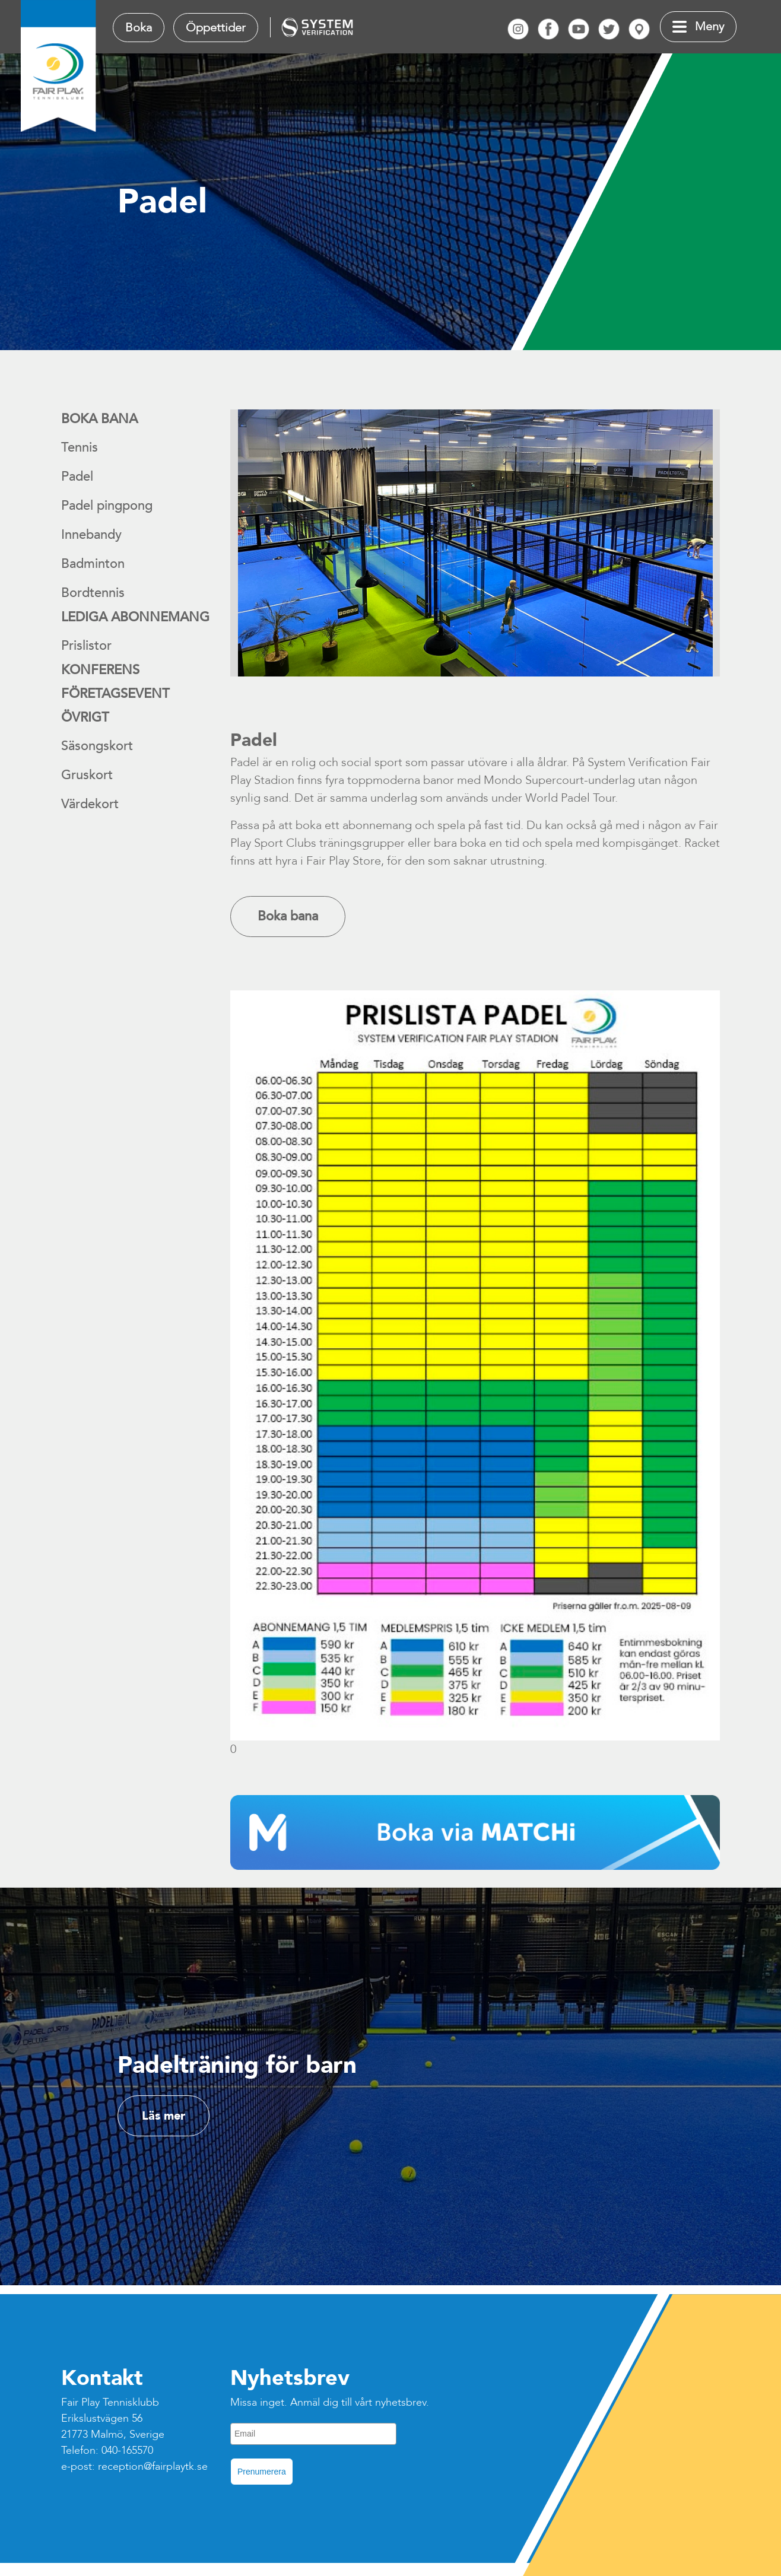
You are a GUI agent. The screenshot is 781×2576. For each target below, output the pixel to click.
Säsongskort (97, 746)
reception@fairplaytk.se (153, 2466)
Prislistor (86, 646)
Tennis (79, 447)
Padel (77, 476)
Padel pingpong (107, 505)
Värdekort (90, 804)
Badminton (93, 564)
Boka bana (99, 419)
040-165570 (127, 2450)
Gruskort (87, 775)
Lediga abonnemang (135, 617)
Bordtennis (93, 593)
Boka (138, 28)
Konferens (100, 670)
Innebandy (91, 535)
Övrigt (85, 717)
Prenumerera (261, 2471)
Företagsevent (115, 694)
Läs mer (163, 2116)
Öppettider (216, 28)
